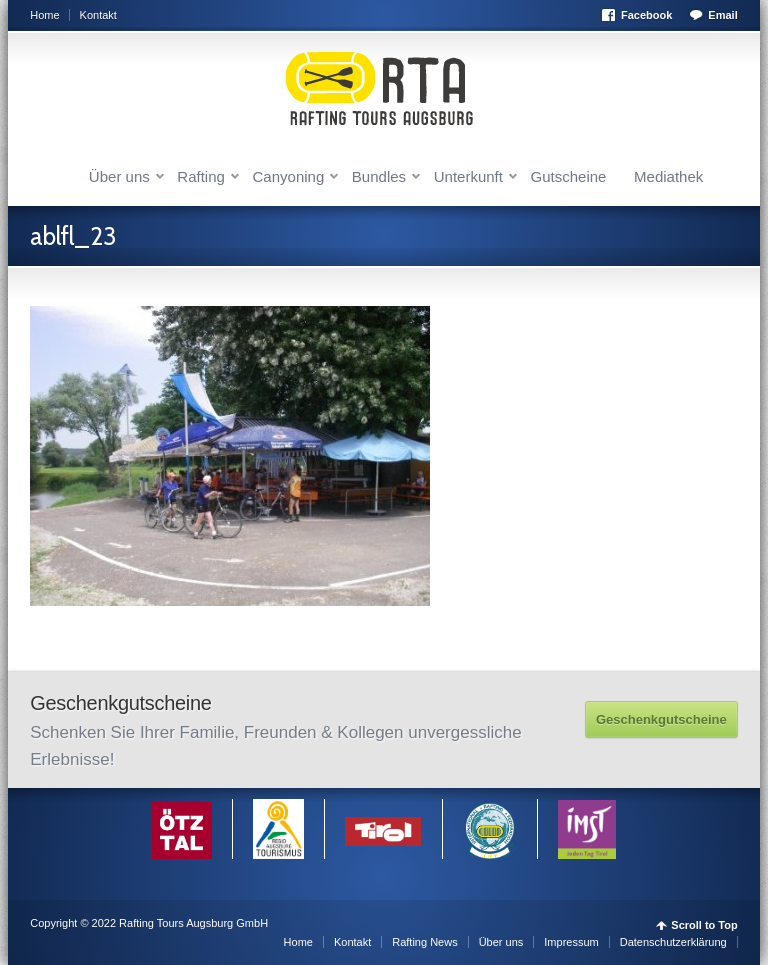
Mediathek (668, 176)
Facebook (646, 15)
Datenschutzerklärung (673, 942)
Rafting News (424, 942)
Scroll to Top (704, 925)
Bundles (379, 176)
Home (44, 15)
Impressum (571, 942)
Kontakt (98, 15)
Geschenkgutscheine (661, 719)
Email (722, 15)
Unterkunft (468, 176)
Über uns (119, 176)
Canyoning (289, 176)
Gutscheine (569, 176)
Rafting (201, 176)
